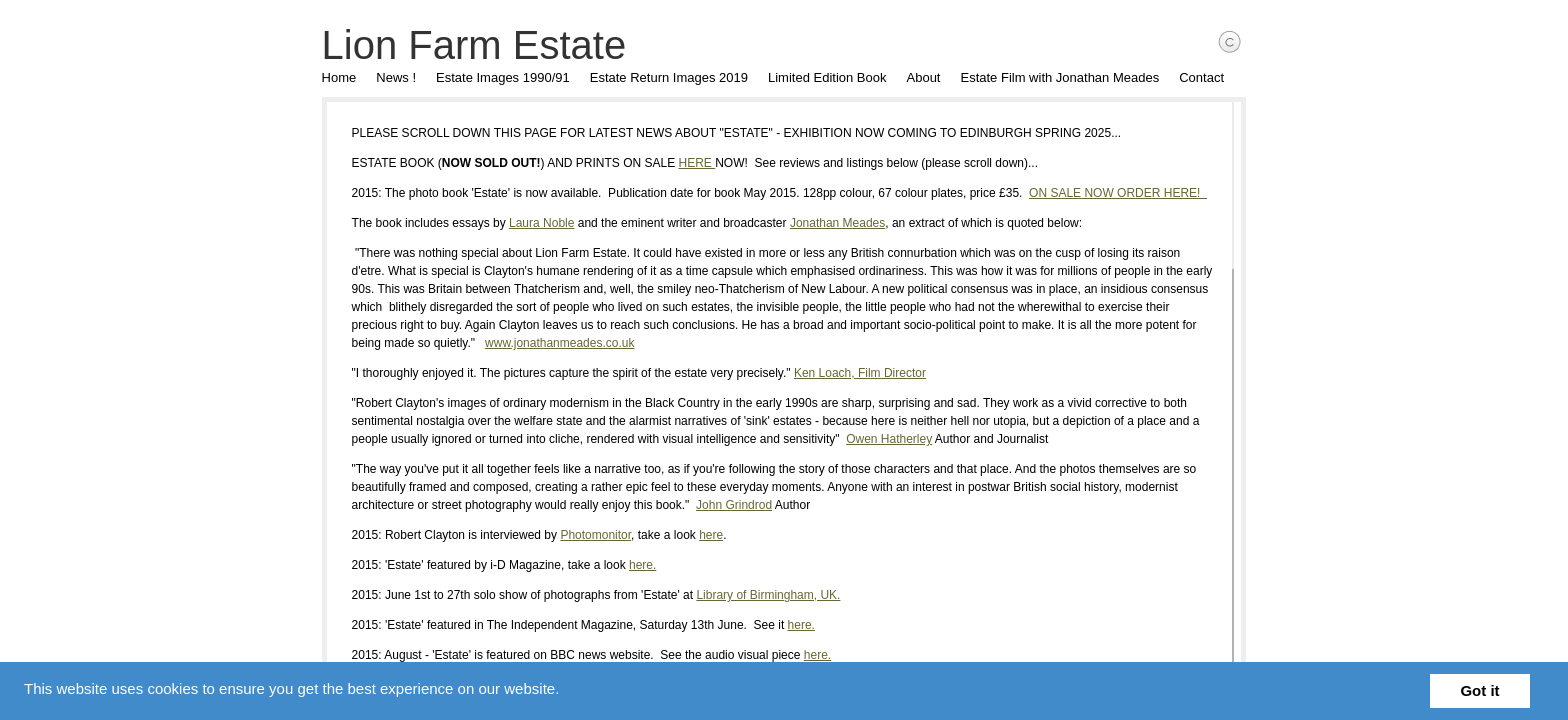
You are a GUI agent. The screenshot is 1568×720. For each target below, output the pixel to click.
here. (624, 565)
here (694, 535)
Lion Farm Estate (456, 45)
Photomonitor (578, 535)
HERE (679, 163)
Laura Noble (523, 223)
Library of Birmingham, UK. (751, 595)
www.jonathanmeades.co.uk (415, 343)
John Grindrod (650, 505)
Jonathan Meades (819, 223)
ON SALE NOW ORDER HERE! (1100, 193)
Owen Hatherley (832, 439)
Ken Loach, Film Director (842, 373)
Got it (1479, 690)
